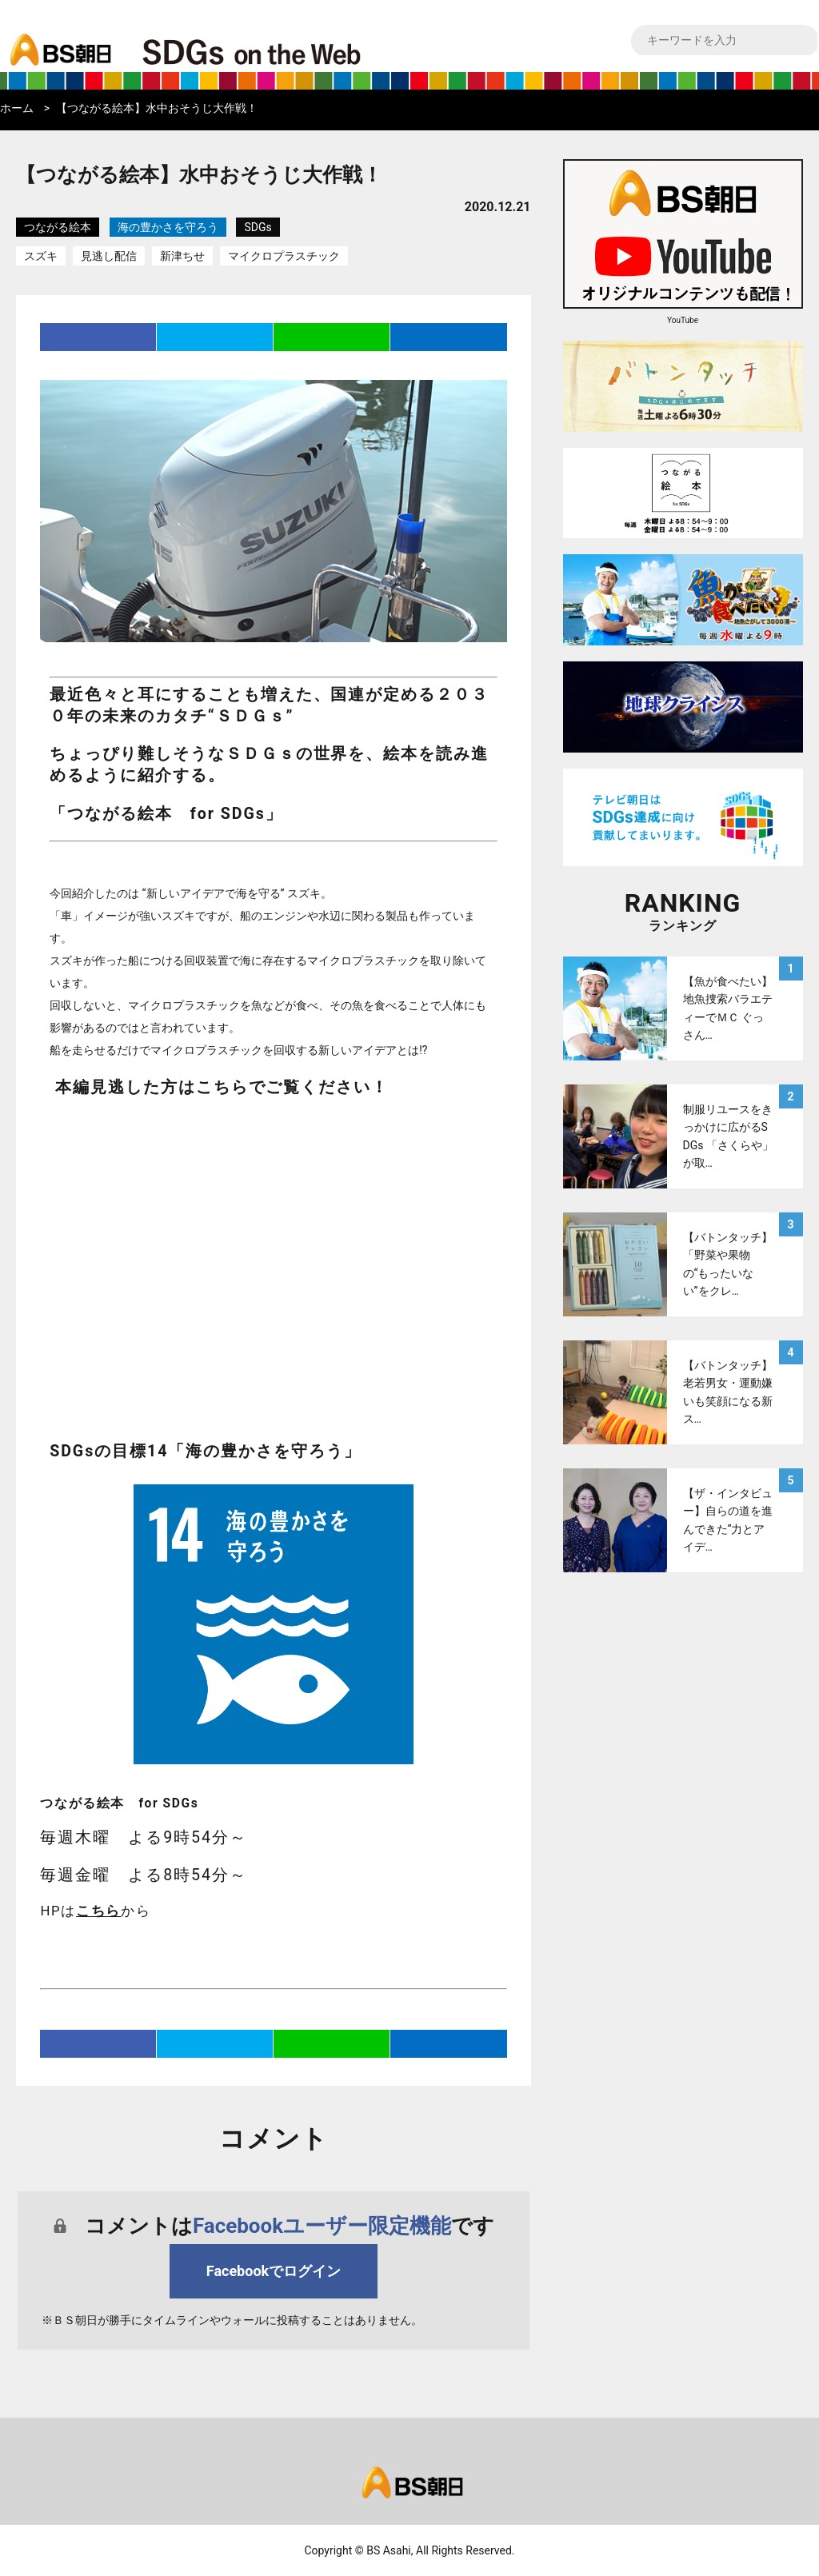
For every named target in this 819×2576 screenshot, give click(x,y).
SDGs (257, 227)
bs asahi (58, 37)
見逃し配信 (109, 256)
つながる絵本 (57, 227)
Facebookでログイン (273, 2270)
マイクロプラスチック (284, 256)
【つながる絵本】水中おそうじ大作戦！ (157, 108)
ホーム (17, 108)
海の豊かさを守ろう (168, 227)
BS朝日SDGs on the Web (304, 51)
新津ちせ (182, 256)
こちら (98, 1911)
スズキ (41, 256)
